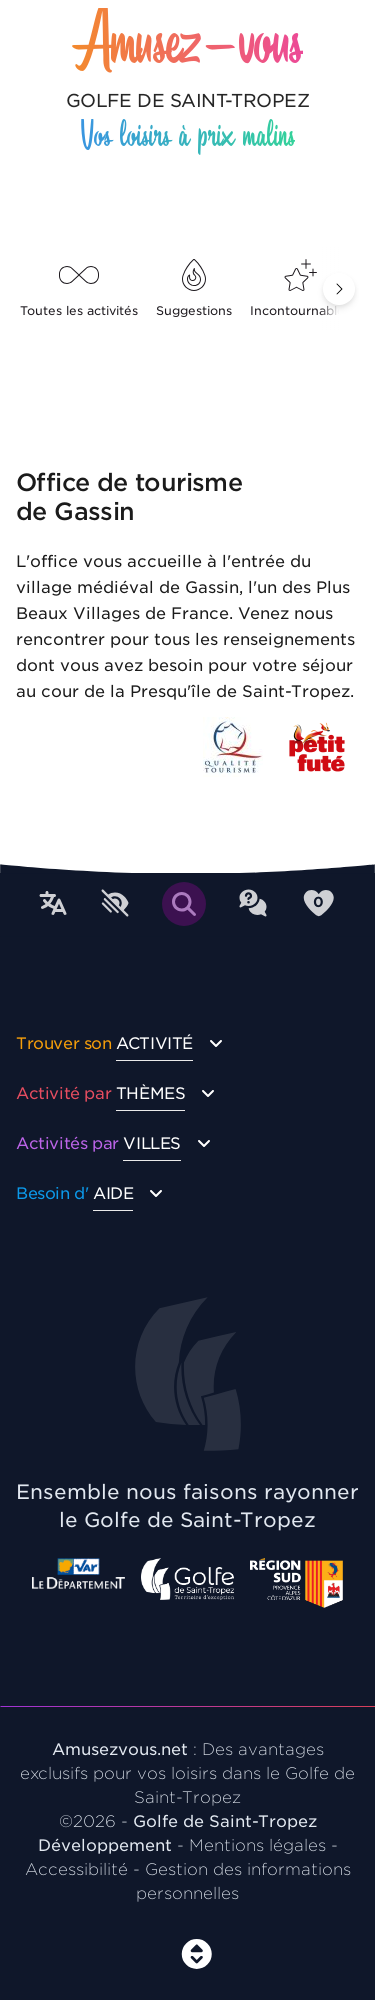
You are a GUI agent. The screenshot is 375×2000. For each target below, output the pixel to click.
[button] (339, 289)
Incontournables (300, 288)
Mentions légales (257, 1845)
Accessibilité (76, 1869)
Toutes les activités (79, 288)
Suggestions (194, 288)
